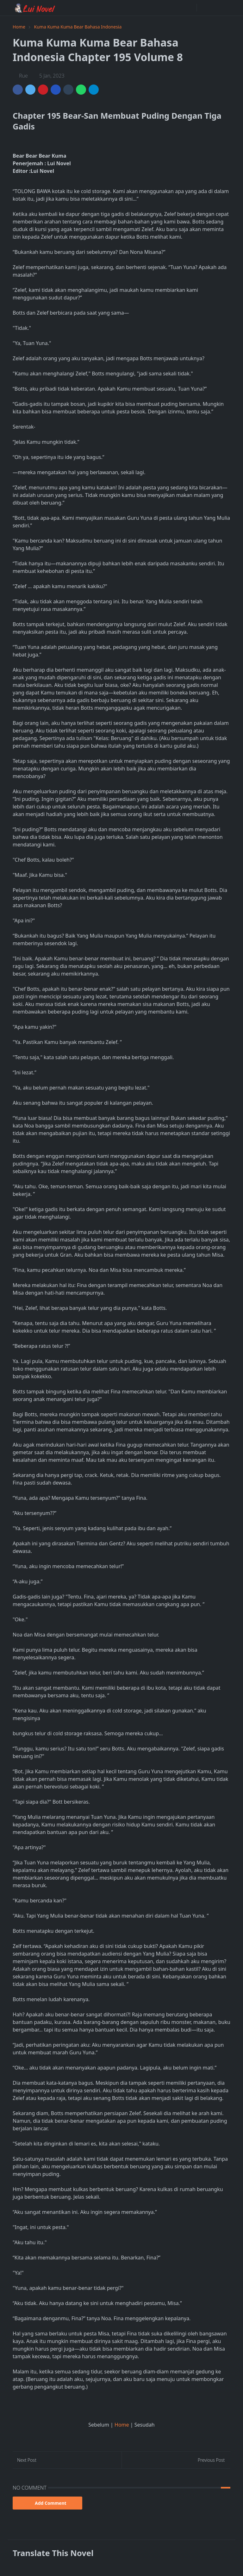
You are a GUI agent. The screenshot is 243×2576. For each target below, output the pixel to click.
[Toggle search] (214, 7)
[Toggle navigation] (225, 8)
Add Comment (47, 2503)
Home (122, 2424)
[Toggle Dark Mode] (203, 8)
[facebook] (190, 7)
